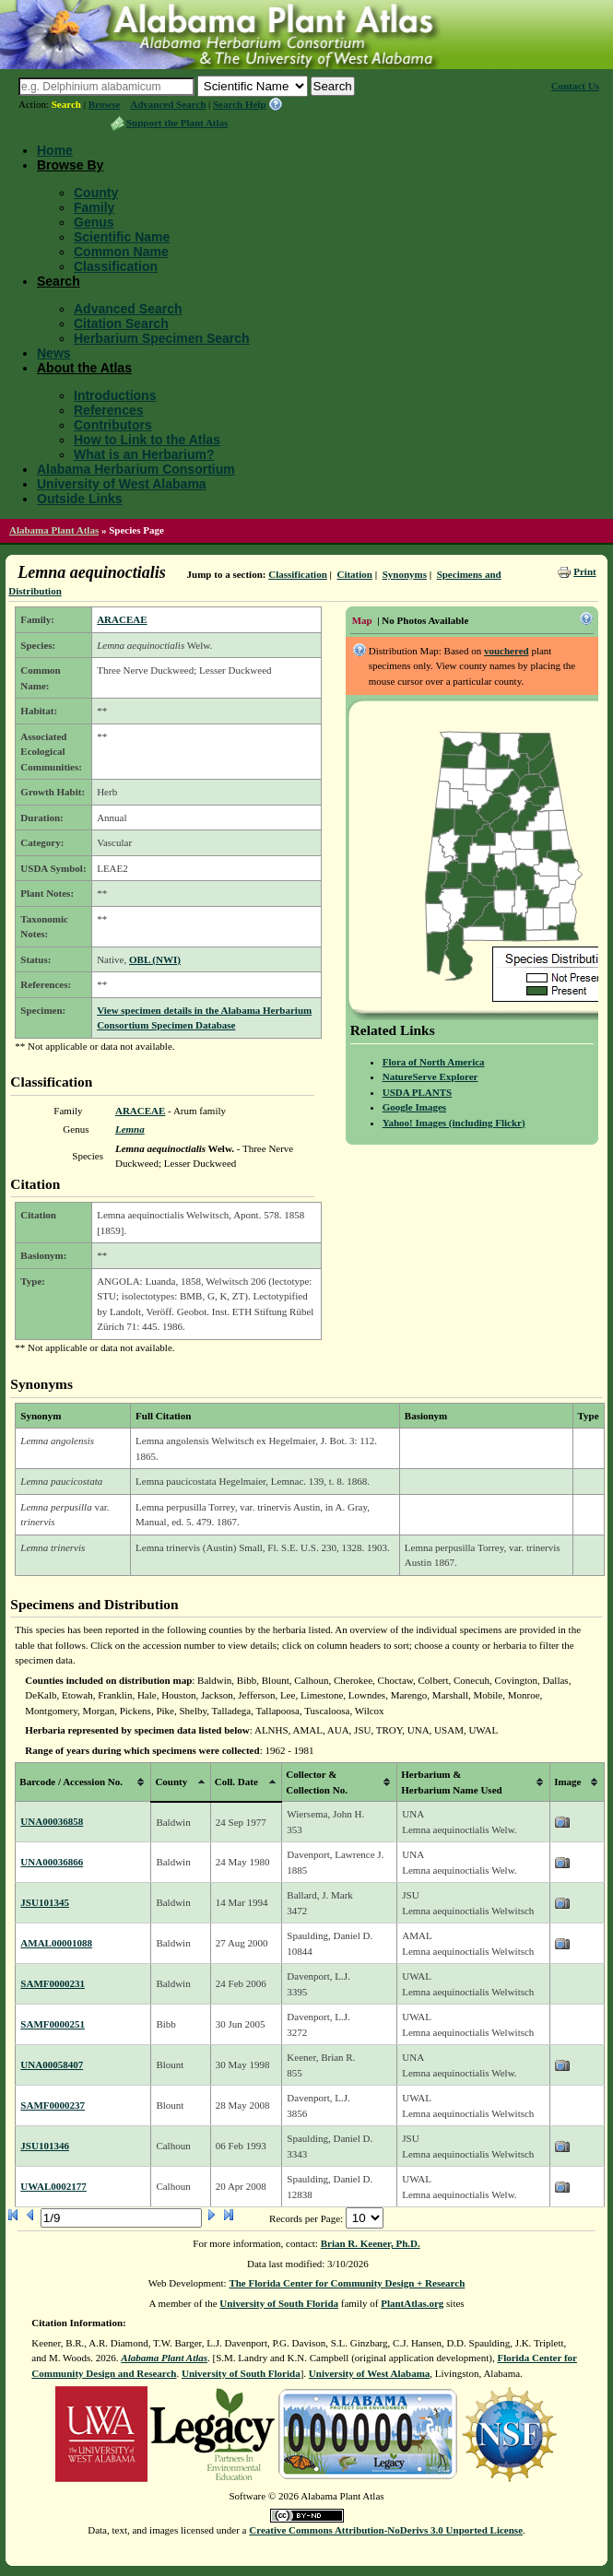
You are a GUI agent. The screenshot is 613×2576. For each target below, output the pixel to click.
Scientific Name (122, 236)
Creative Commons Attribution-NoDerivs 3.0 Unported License (386, 2529)
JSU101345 (44, 1902)
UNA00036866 (51, 1861)
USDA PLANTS (418, 1092)
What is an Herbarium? (144, 454)
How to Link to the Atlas (147, 439)
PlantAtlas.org (412, 2303)
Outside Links (80, 498)
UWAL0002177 (53, 2186)
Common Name (121, 251)
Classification (116, 266)
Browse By (70, 165)
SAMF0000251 (52, 2023)
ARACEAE (122, 619)
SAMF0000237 (52, 2105)
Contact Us (575, 85)
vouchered (506, 650)
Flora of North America (434, 1061)
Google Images (414, 1106)
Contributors (113, 425)
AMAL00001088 (56, 1942)
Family (94, 207)
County (96, 192)
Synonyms (405, 574)
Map (362, 620)
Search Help (239, 104)
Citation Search (121, 323)
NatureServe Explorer (430, 1076)
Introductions (115, 395)
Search (66, 104)
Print (584, 571)
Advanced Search (168, 104)
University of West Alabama (121, 483)
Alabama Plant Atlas (54, 529)
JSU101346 (44, 2145)
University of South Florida (278, 2303)
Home (55, 150)
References (109, 410)
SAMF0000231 (52, 1983)
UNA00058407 (51, 2064)
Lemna (130, 1129)
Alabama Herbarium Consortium (136, 469)
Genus (94, 222)
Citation (354, 574)
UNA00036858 (51, 1821)
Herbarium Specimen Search (162, 338)
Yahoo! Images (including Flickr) (454, 1122)
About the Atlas (84, 367)
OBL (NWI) (155, 959)
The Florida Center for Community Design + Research (347, 2282)
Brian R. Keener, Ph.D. (370, 2243)
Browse (104, 104)
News (54, 353)
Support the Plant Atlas (177, 122)
